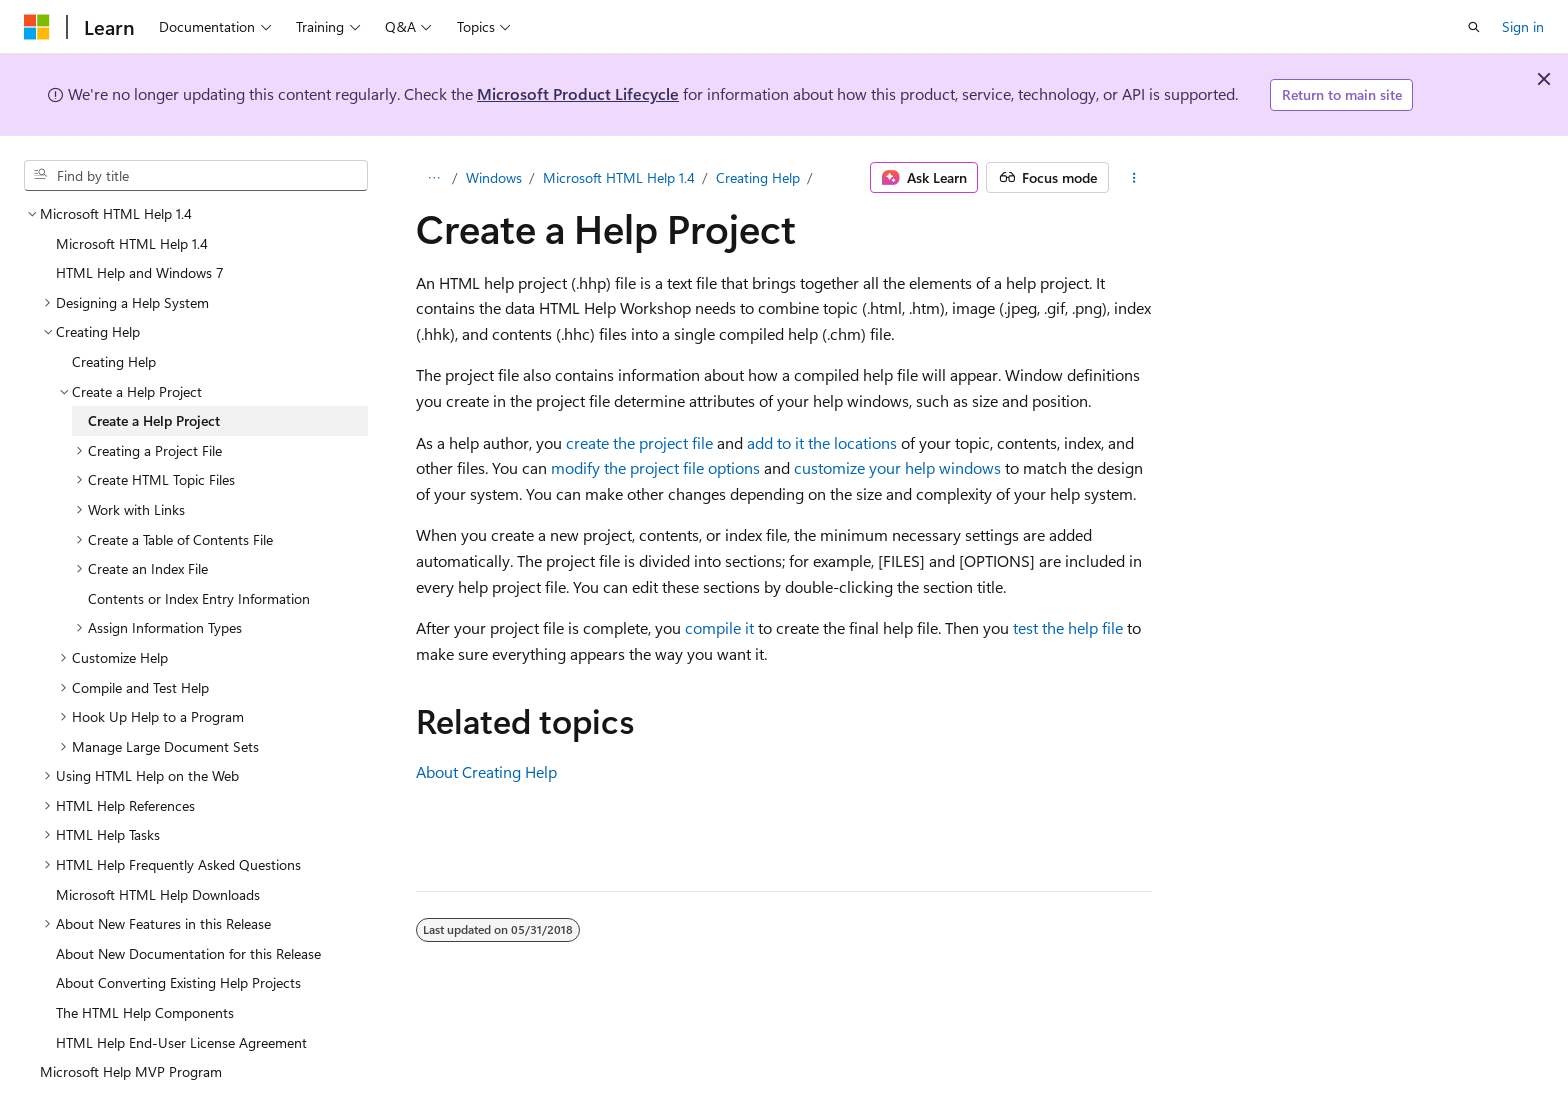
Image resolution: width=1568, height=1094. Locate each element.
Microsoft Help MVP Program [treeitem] (131, 1071)
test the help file (1068, 627)
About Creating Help (486, 771)
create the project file (639, 442)
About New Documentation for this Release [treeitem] (188, 953)
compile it (719, 627)
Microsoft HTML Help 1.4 (619, 177)
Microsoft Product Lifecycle (578, 93)
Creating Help (758, 177)
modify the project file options (655, 467)
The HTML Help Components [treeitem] (145, 1012)
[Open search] (1474, 27)
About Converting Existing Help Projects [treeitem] (178, 982)
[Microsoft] (37, 27)
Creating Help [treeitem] (114, 361)
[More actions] (1134, 178)
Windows (494, 177)
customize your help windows (897, 467)
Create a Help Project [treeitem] (154, 420)
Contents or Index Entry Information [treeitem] (199, 598)
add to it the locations (822, 442)
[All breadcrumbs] (433, 178)
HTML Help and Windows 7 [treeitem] (140, 272)
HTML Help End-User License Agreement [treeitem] (181, 1042)
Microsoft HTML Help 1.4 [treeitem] (132, 243)
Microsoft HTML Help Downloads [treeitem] (158, 894)
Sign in (1523, 26)
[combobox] (196, 176)
